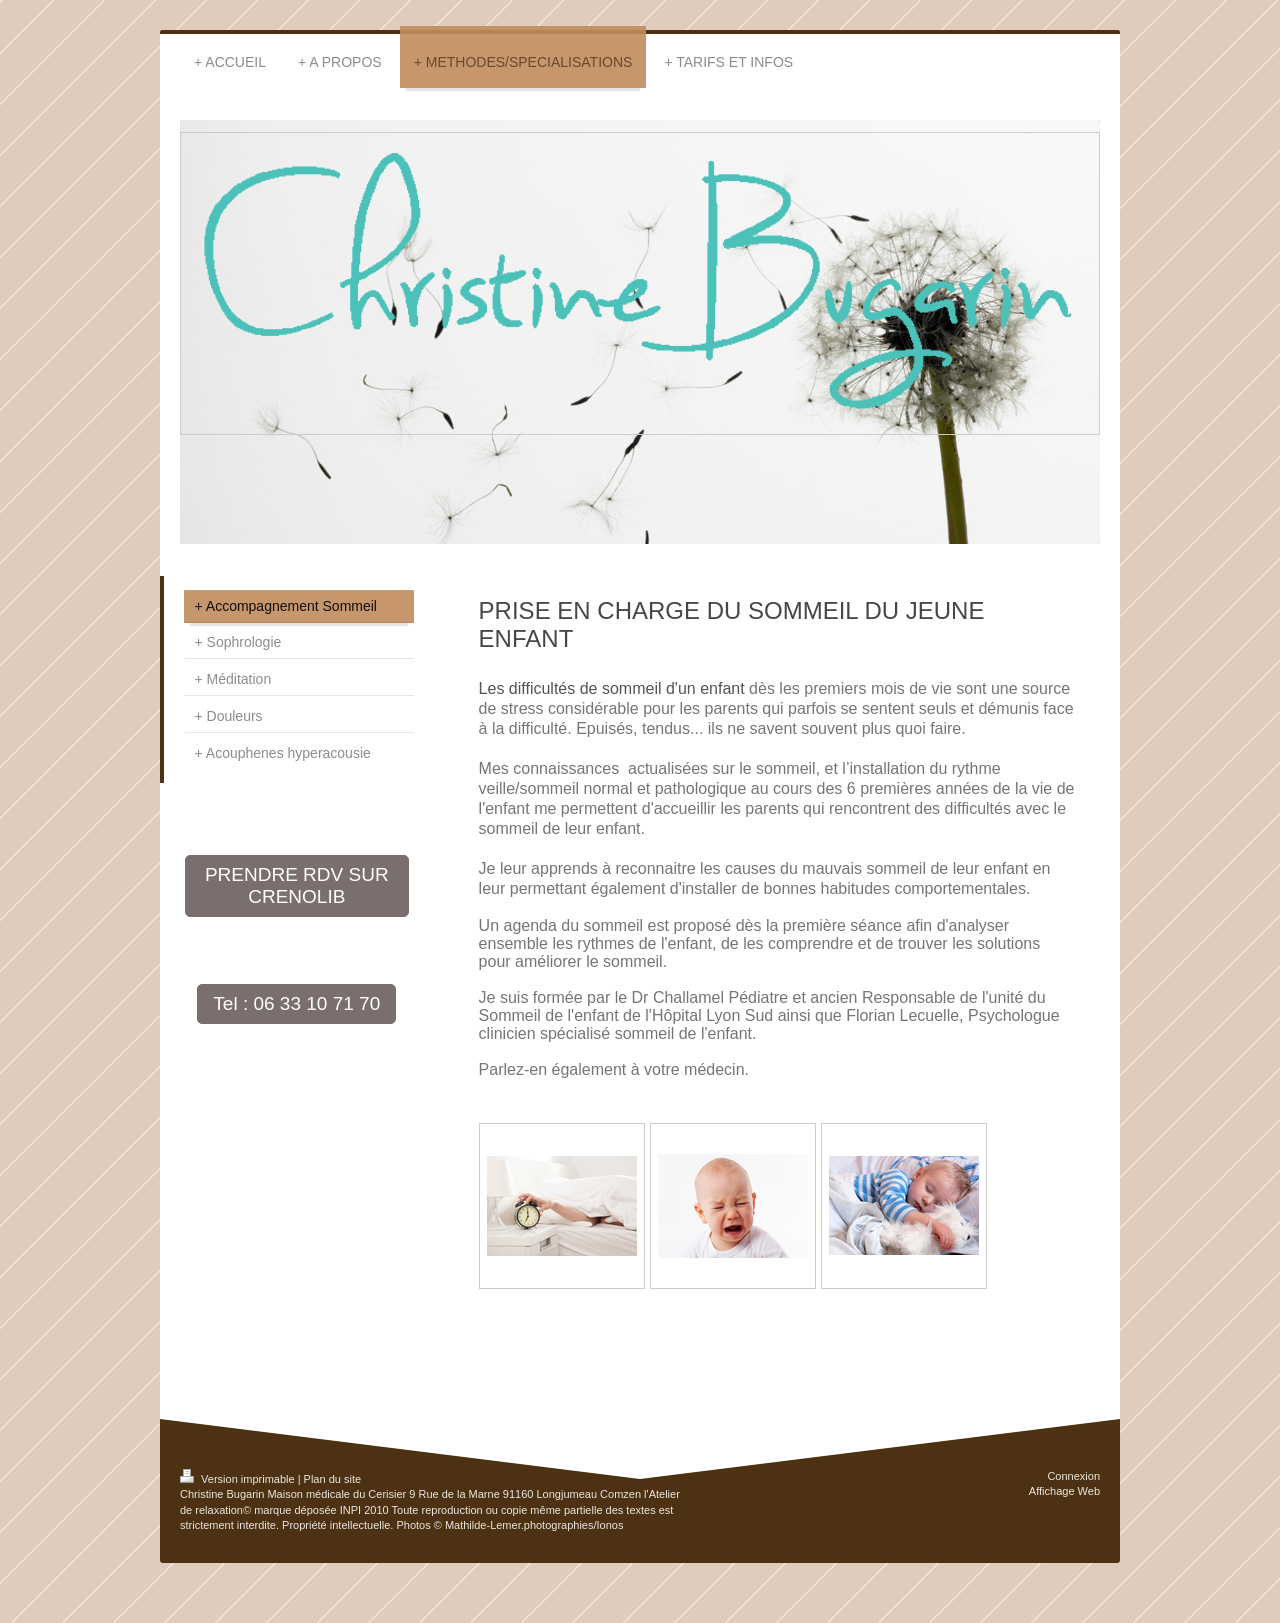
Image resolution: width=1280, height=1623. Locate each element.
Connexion (1073, 1476)
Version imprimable (239, 1479)
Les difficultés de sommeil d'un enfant (612, 688)
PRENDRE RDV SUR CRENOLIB (297, 885)
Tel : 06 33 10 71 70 (296, 1003)
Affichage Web (1064, 1491)
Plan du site (332, 1479)
